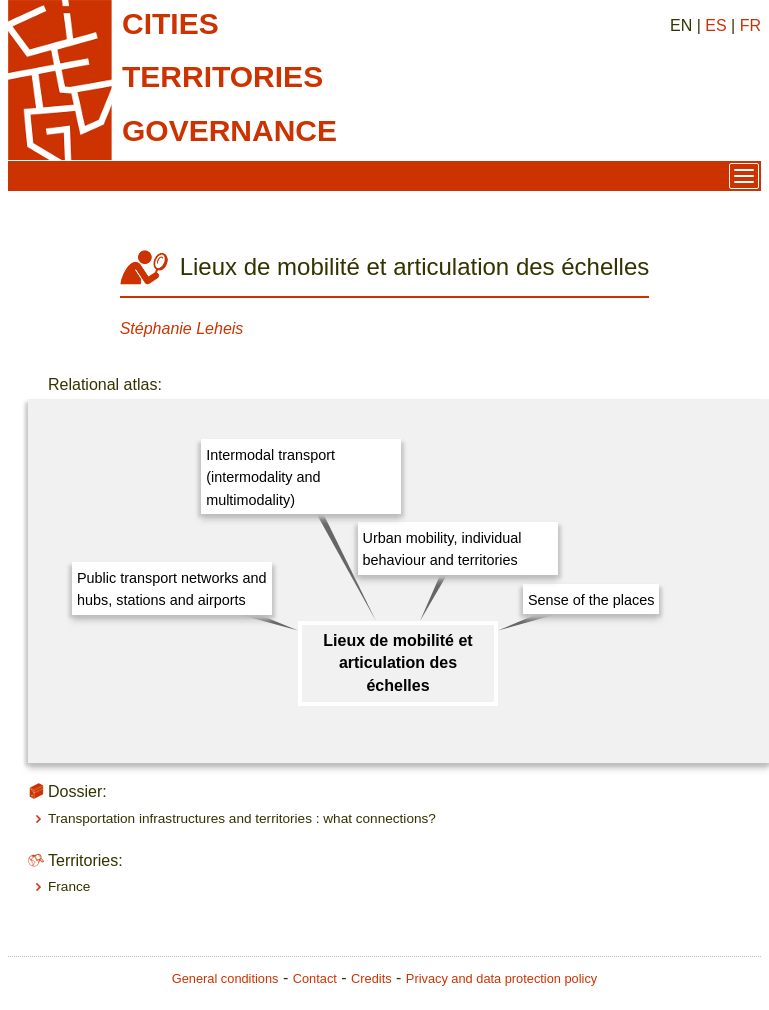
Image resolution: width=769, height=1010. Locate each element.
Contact (315, 978)
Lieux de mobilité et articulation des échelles (397, 663)
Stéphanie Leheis (182, 328)
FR (750, 25)
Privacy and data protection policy (501, 978)
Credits (371, 978)
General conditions (225, 978)
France (69, 886)
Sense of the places (591, 600)
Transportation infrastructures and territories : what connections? (242, 818)
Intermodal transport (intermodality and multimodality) (270, 477)
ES (715, 25)
